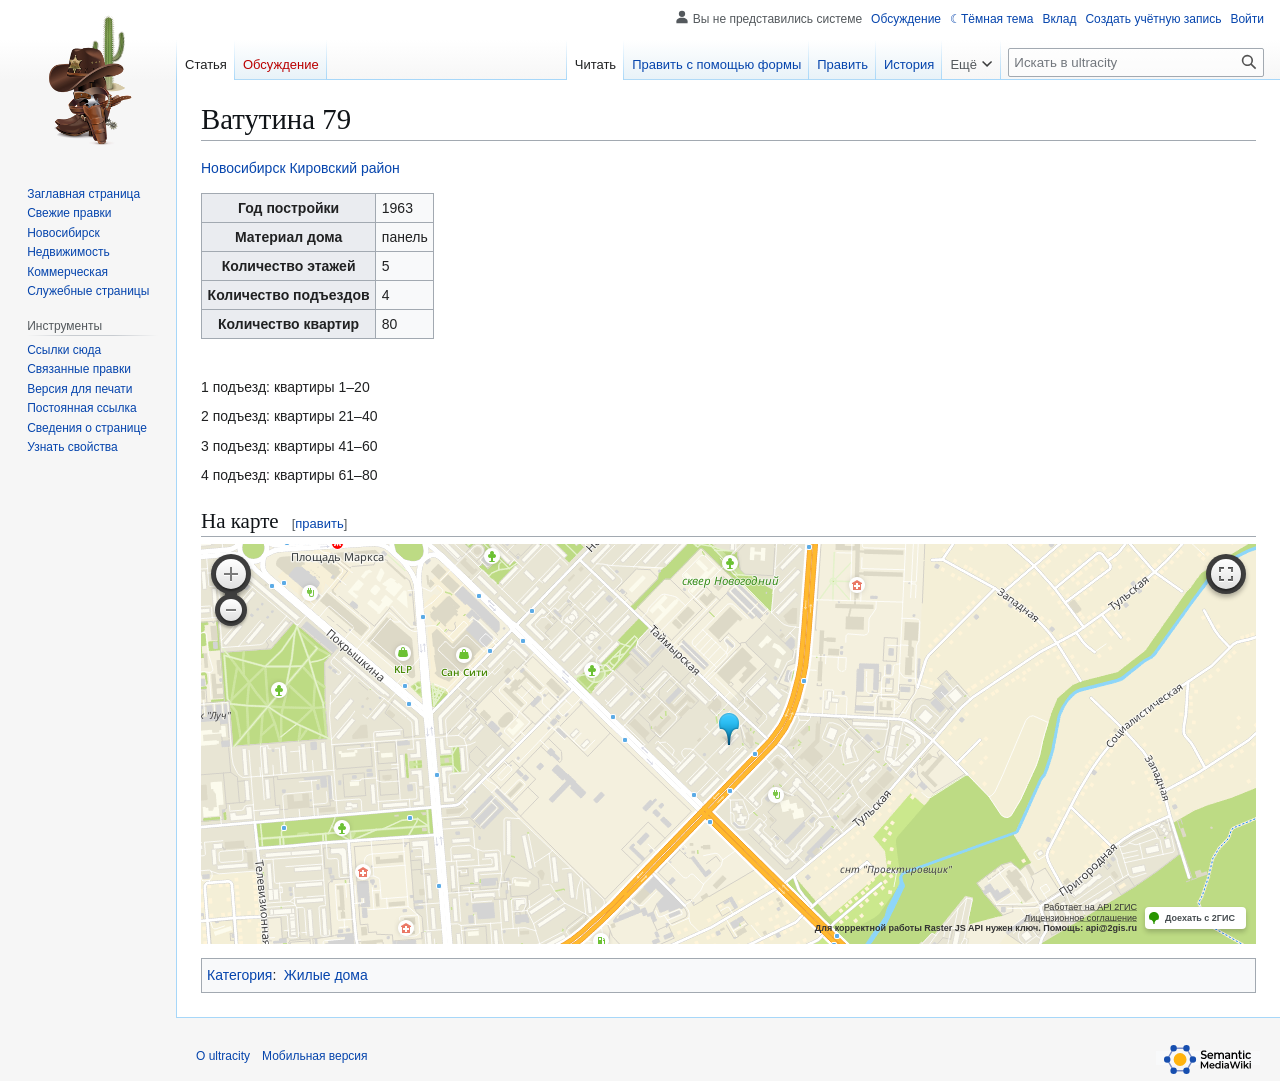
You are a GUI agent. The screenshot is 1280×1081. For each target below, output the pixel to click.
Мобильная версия (315, 1056)
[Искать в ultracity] (1136, 62)
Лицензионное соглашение (1080, 918)
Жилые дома (326, 975)
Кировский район (344, 168)
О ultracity (223, 1056)
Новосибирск (243, 168)
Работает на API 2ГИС (1090, 907)
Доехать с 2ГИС (1200, 918)
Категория (239, 975)
